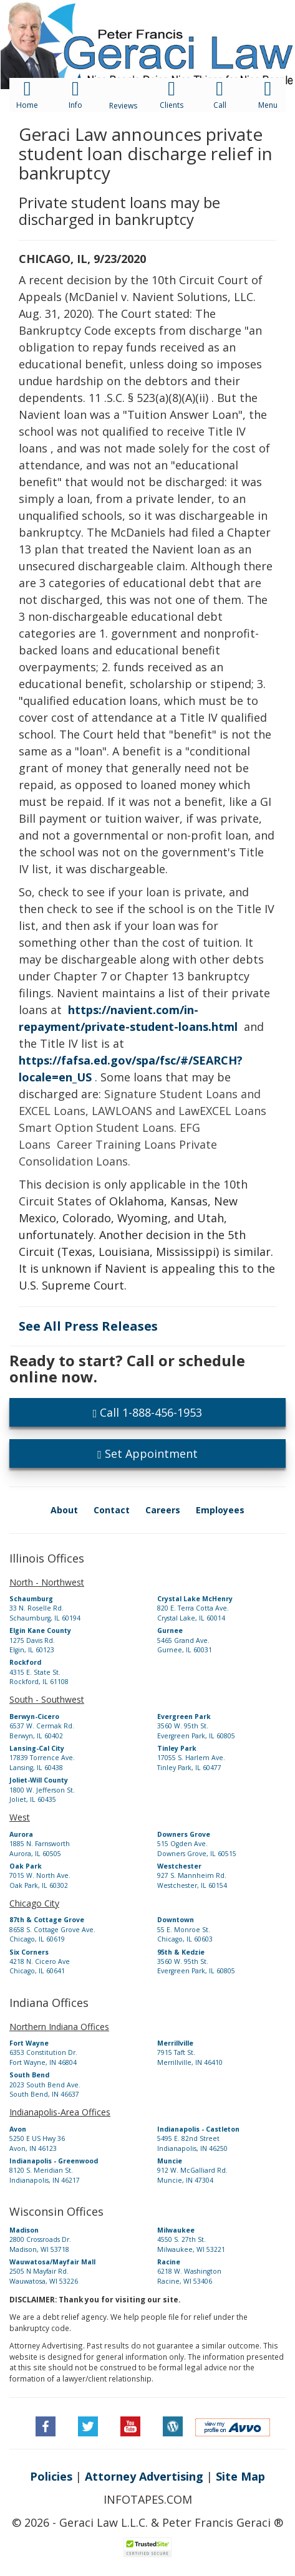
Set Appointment (147, 1453)
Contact (112, 1510)
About (64, 1510)
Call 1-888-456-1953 (148, 1412)
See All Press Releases (88, 1326)
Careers (162, 1510)
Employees (220, 1510)
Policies (51, 2476)
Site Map (240, 2476)
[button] (147, 15)
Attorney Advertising (144, 2476)
